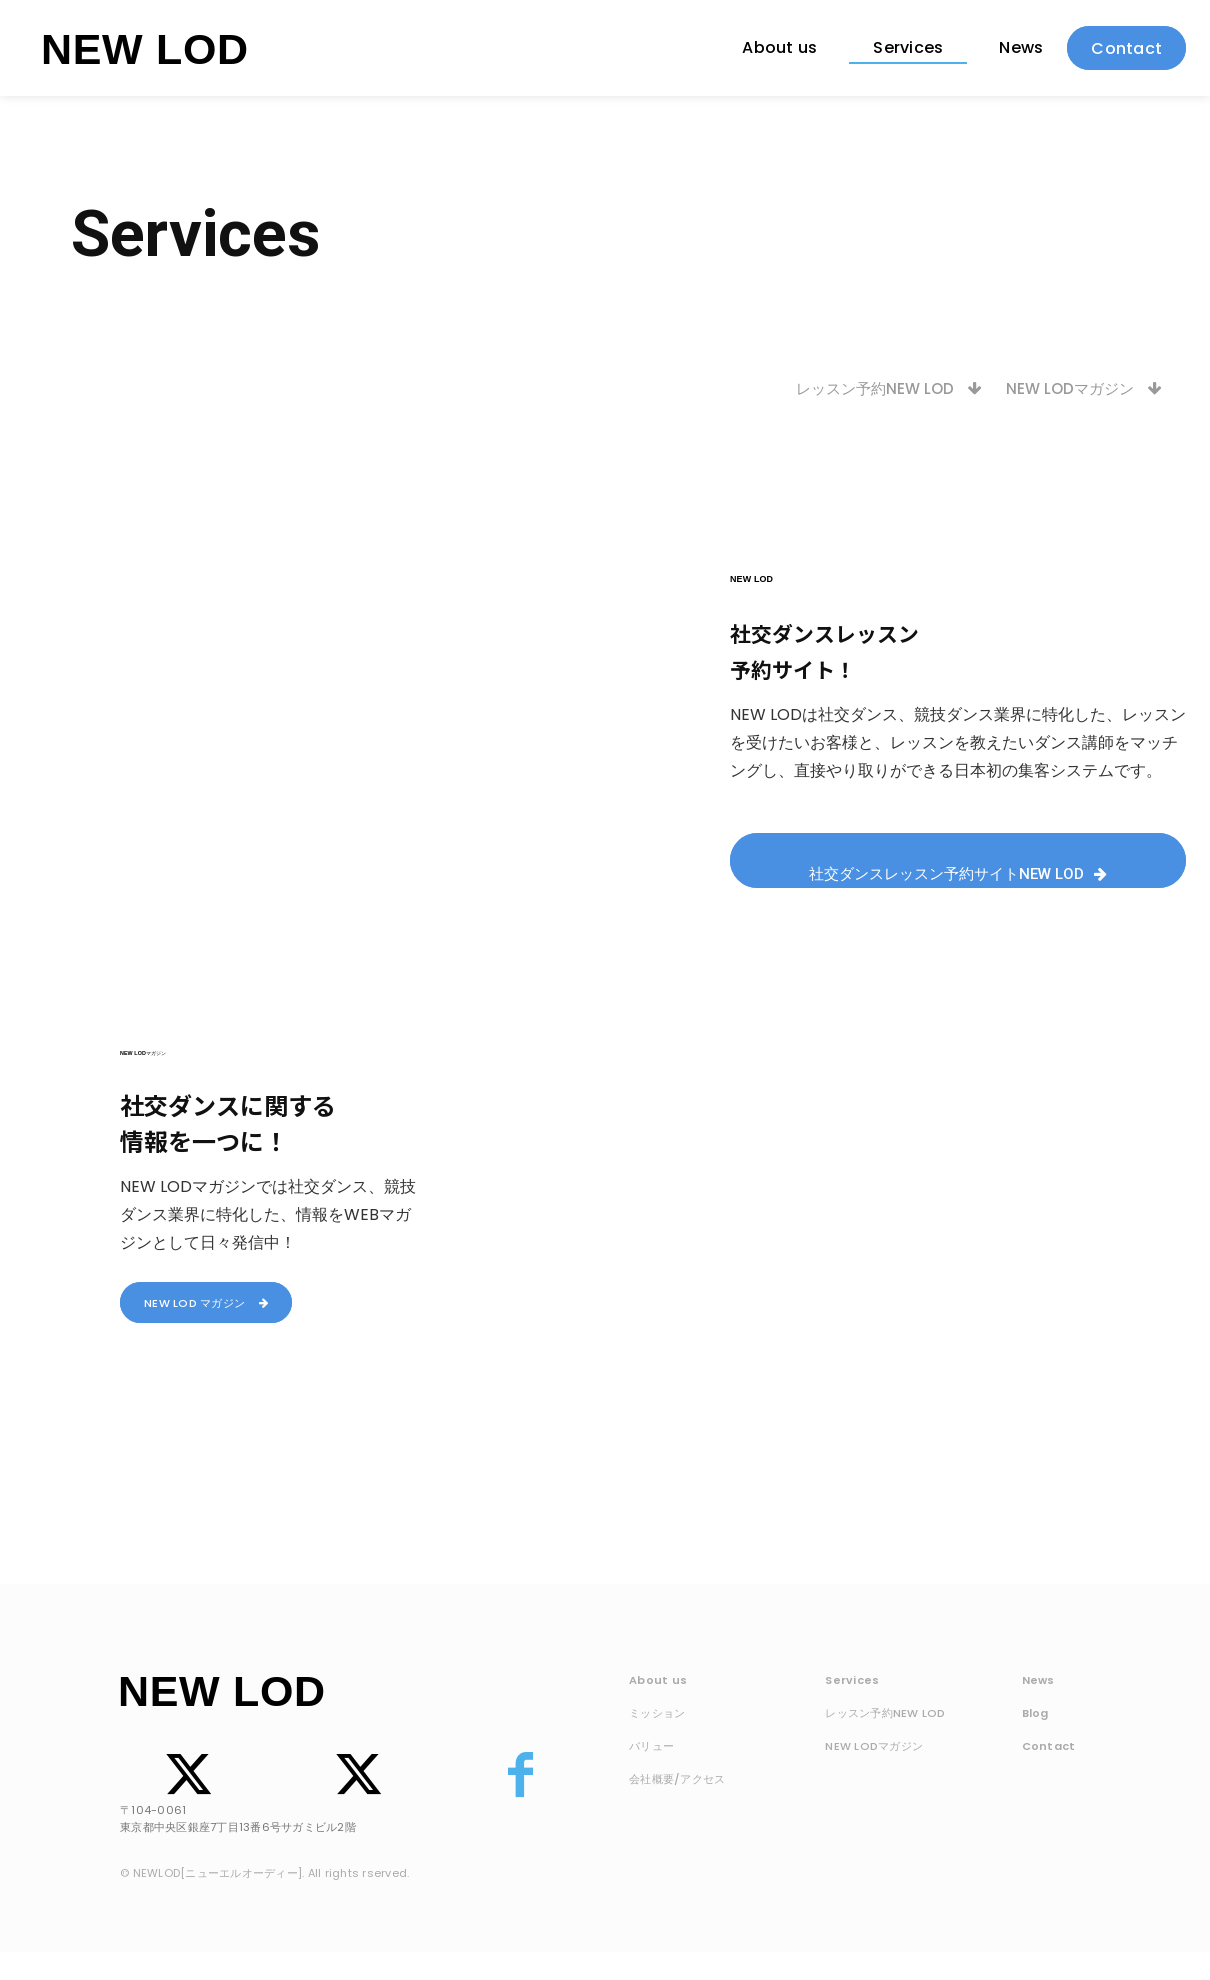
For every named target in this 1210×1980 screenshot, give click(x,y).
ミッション (657, 1714)
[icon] (181, 1802)
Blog (1035, 1714)
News (1038, 1681)
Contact (1049, 1747)
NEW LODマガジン (874, 1747)
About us (658, 1681)
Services (852, 1681)
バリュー (651, 1747)
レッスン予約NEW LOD (885, 1714)
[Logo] (144, 48)
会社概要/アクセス (677, 1780)
